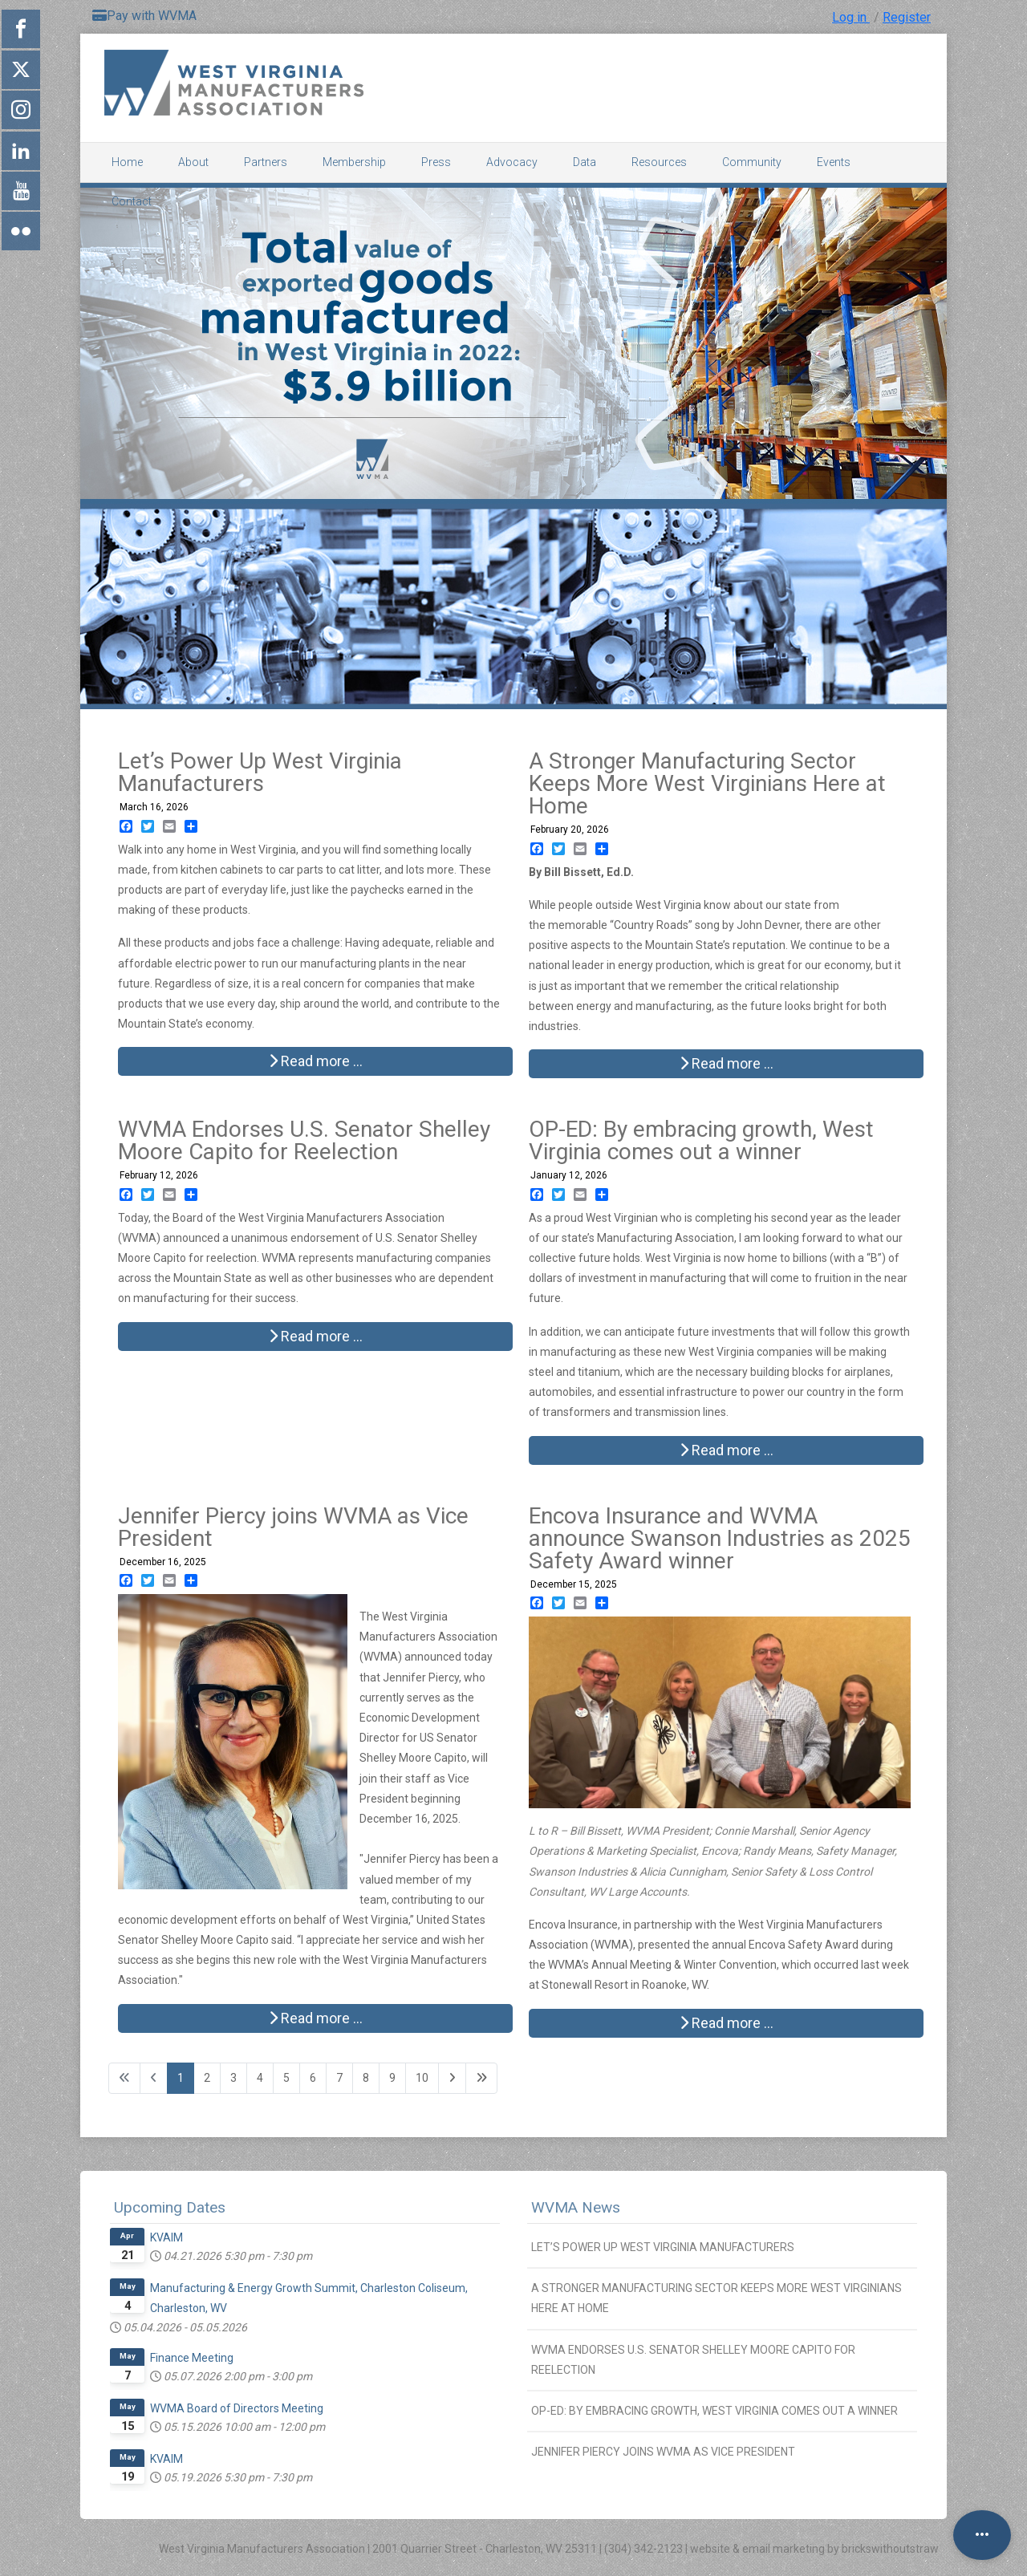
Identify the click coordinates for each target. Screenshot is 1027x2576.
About (193, 162)
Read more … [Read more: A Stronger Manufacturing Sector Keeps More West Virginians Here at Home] (726, 1063)
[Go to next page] (452, 2078)
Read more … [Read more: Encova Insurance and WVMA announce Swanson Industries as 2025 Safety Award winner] (726, 2022)
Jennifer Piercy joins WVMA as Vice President (293, 1527)
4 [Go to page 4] (260, 2077)
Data (584, 162)
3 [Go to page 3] (233, 2077)
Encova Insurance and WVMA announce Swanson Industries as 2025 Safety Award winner (720, 1538)
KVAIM (166, 2237)
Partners (265, 162)
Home (127, 162)
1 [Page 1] (180, 2077)
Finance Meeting (191, 2357)
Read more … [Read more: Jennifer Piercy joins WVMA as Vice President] (316, 2018)
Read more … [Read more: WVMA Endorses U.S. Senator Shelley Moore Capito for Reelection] (316, 1336)
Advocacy (512, 162)
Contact (132, 201)
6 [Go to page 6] (313, 2077)
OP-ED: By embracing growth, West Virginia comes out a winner (701, 1140)
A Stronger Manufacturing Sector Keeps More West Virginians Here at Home (707, 783)
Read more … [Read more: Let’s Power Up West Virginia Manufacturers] (316, 1061)
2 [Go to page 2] (207, 2077)
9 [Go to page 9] (392, 2077)
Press (436, 162)
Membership (354, 162)
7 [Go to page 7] (339, 2077)
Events (833, 162)
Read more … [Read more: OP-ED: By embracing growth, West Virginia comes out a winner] (726, 1450)
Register (907, 17)
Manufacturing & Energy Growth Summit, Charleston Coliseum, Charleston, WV (309, 2298)
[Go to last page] (481, 2078)
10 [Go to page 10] (422, 2077)
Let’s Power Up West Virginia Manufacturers (260, 772)
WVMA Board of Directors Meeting (236, 2408)
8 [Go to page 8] (366, 2077)
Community (751, 162)
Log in (851, 17)
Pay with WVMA (144, 15)
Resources (659, 162)
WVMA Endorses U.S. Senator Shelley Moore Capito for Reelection (304, 1140)
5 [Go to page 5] (286, 2077)
